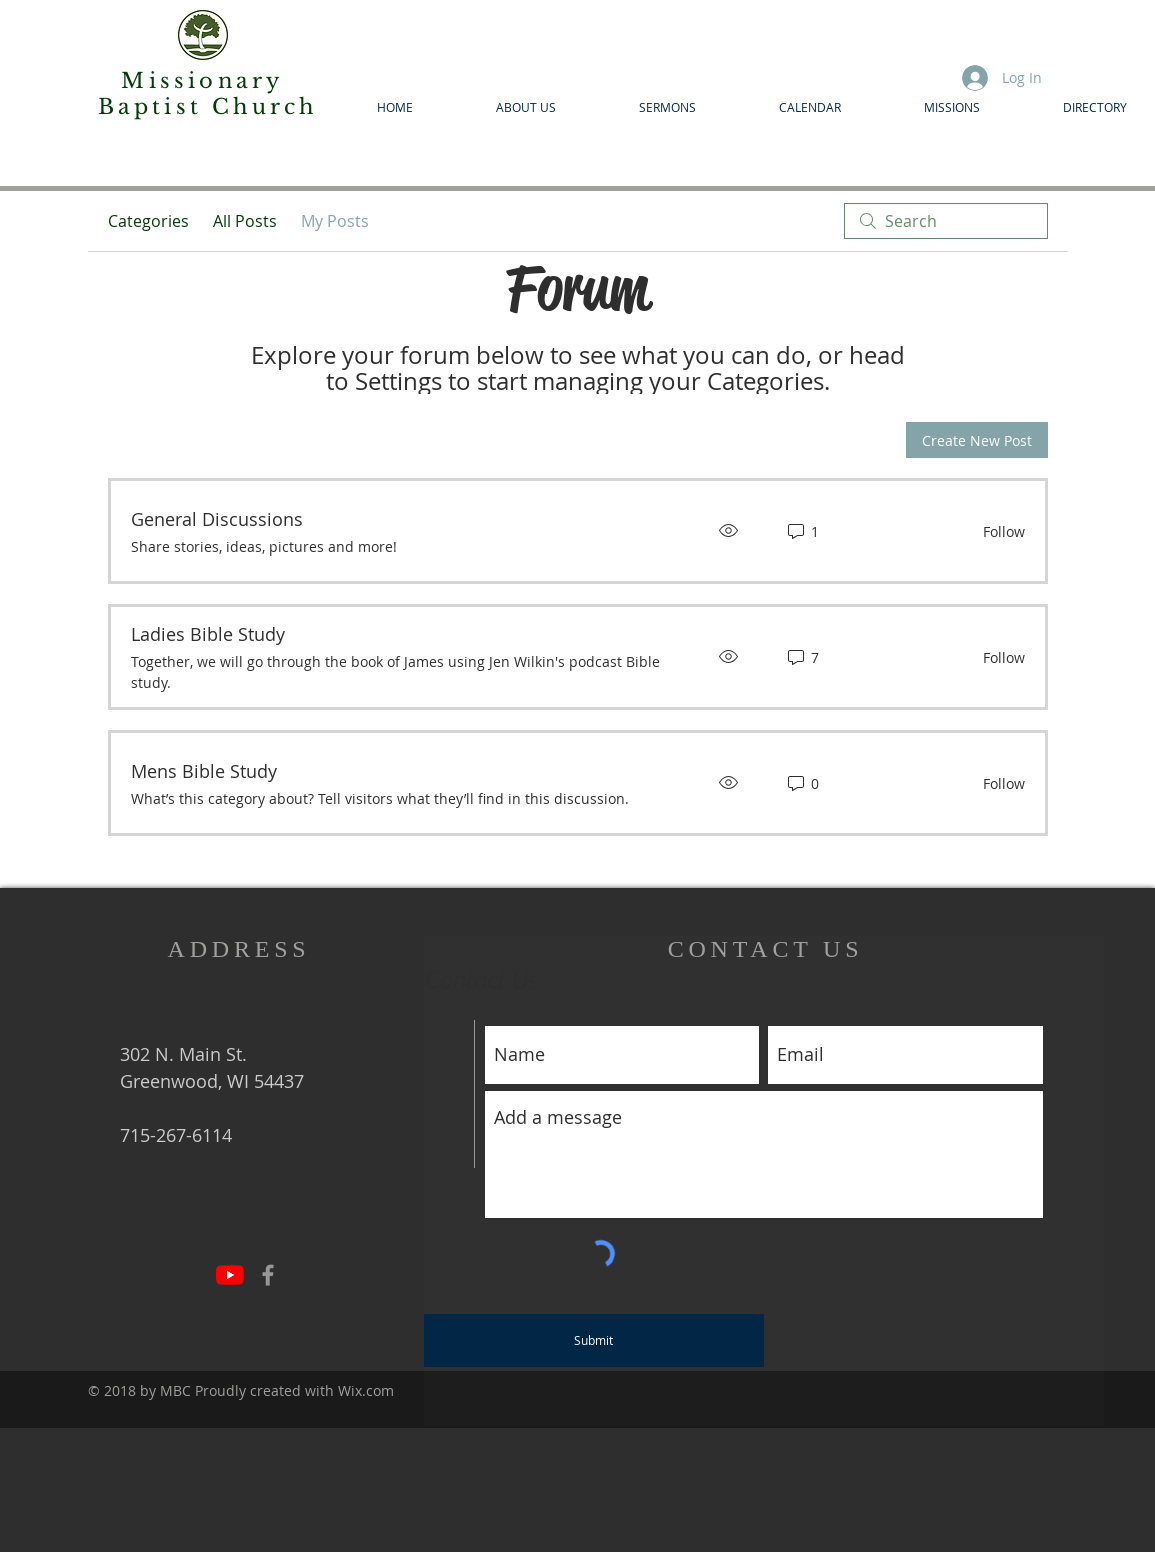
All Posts (245, 221)
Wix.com (366, 1390)
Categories (148, 221)
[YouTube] (230, 1275)
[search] (946, 221)
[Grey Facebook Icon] (268, 1275)
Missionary (207, 81)
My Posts (335, 221)
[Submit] (594, 1340)
